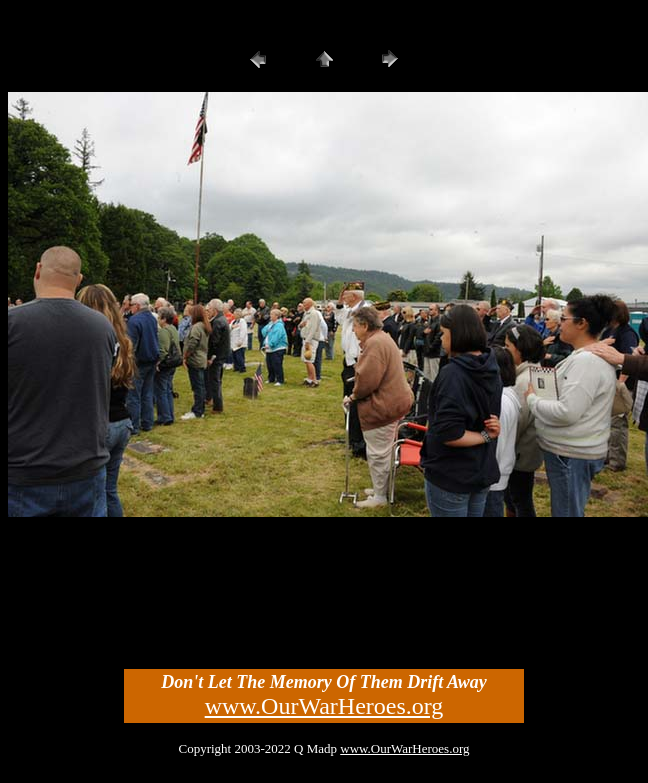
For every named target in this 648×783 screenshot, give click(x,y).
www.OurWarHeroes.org (324, 706)
